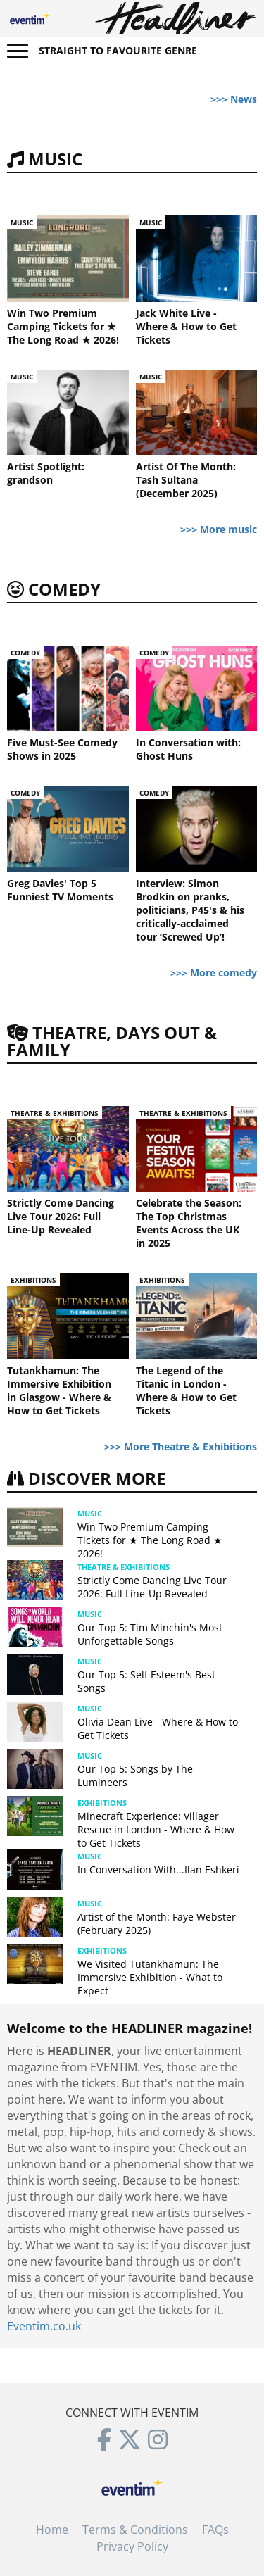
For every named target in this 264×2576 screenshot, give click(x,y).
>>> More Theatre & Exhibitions (180, 1446)
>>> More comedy (213, 972)
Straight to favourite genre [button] (118, 50)
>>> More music (218, 529)
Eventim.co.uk (44, 2326)
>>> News (233, 99)
